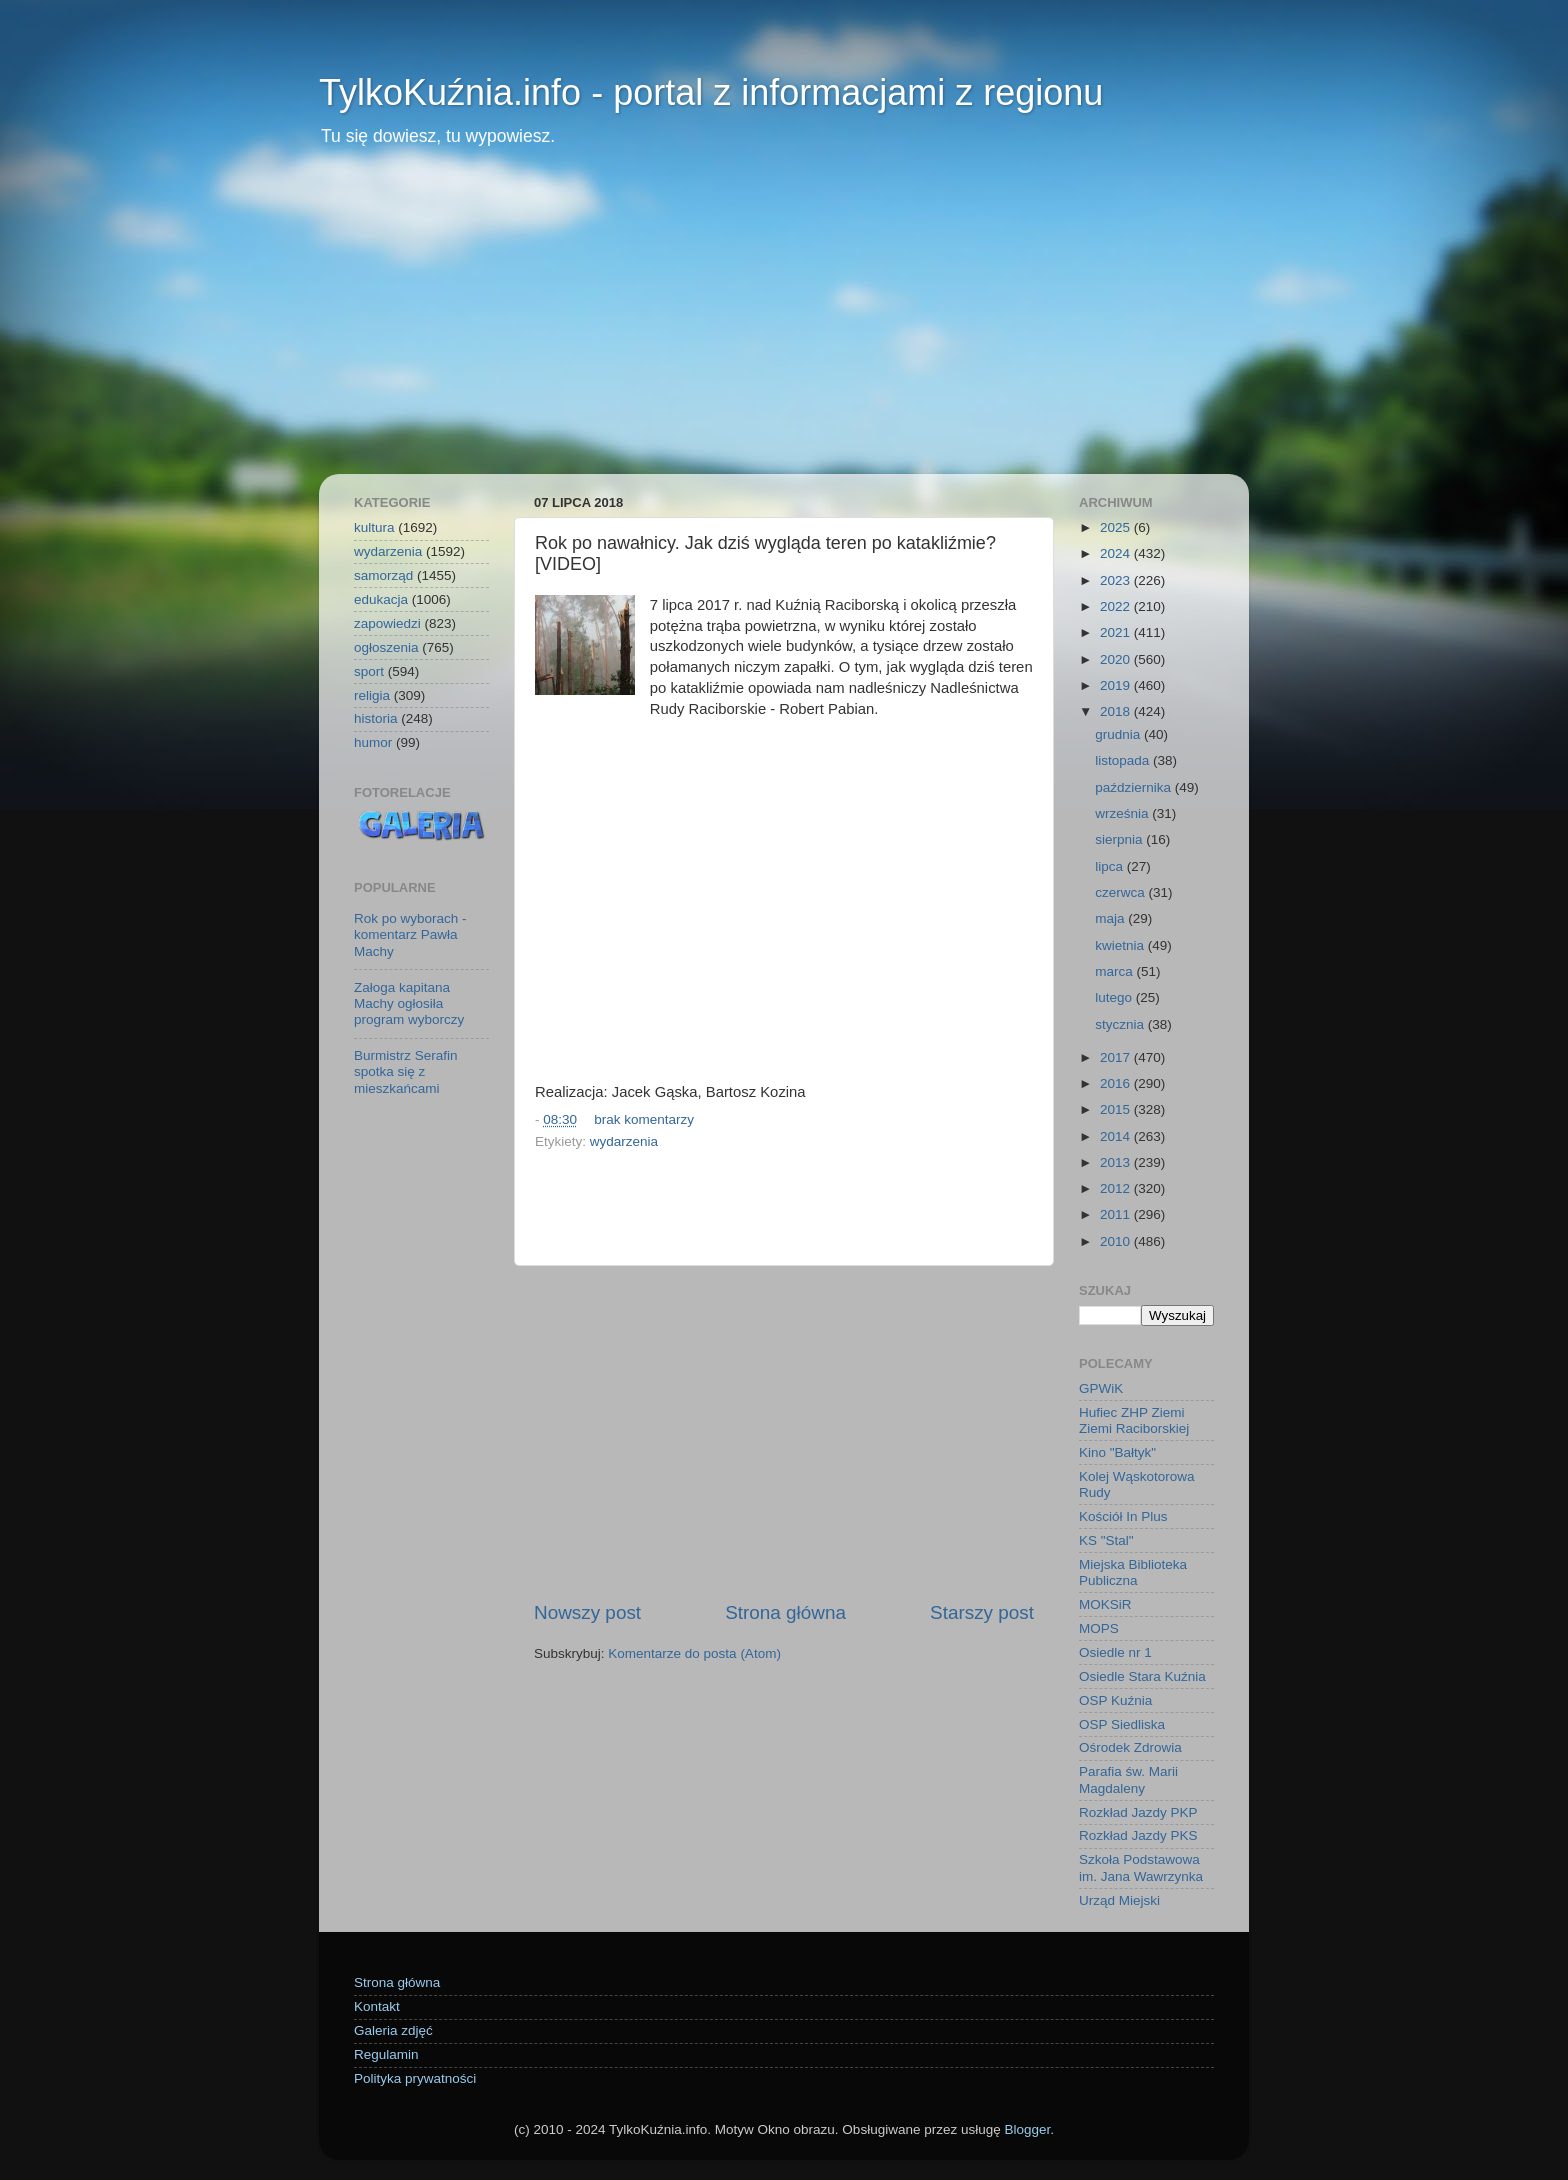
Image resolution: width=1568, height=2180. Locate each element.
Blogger (1027, 2129)
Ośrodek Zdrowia (1130, 1747)
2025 (1117, 527)
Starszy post (982, 1612)
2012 (1117, 1188)
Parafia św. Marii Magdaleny (1128, 1779)
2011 (1117, 1214)
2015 (1117, 1109)
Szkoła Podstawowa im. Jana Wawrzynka (1141, 1867)
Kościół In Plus (1123, 1516)
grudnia (1119, 734)
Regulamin (386, 2054)
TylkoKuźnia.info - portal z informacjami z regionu (711, 92)
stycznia (1121, 1024)
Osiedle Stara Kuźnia (1142, 1676)
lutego (1115, 997)
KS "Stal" (1106, 1540)
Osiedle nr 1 (1115, 1652)
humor (373, 742)
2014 (1117, 1136)
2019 (1117, 685)
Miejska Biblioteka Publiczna (1133, 1572)
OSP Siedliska (1122, 1724)
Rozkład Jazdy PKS (1138, 1835)
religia (372, 695)
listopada (1124, 760)
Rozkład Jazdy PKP (1138, 1812)
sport (369, 671)
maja (1111, 918)
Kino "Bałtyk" (1117, 1452)
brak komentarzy (644, 1119)
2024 (1117, 553)
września (1123, 813)
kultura (374, 527)
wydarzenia (624, 1141)
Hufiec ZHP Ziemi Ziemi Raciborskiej (1134, 1420)
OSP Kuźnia (1115, 1700)
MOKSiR (1105, 1604)
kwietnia (1121, 945)
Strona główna (785, 1612)
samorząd (383, 575)
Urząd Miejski (1119, 1900)
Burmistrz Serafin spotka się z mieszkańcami (406, 1071)
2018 (1117, 711)
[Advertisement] (784, 324)
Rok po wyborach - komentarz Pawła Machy (410, 934)
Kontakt (377, 2006)
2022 (1117, 606)
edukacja (381, 599)
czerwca (1121, 892)
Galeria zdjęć (393, 2030)
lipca (1111, 866)
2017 (1117, 1057)
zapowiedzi (387, 623)
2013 (1117, 1162)
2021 (1117, 632)
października (1135, 787)
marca (1115, 971)
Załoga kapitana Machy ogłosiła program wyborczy (409, 1003)
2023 (1117, 580)
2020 (1117, 659)
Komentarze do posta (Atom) (694, 1653)
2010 (1117, 1241)
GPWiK (1101, 1388)
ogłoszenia (386, 647)
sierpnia (1120, 839)
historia (376, 718)
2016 (1117, 1083)
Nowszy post (587, 1612)
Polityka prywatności (415, 2078)
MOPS (1099, 1628)
